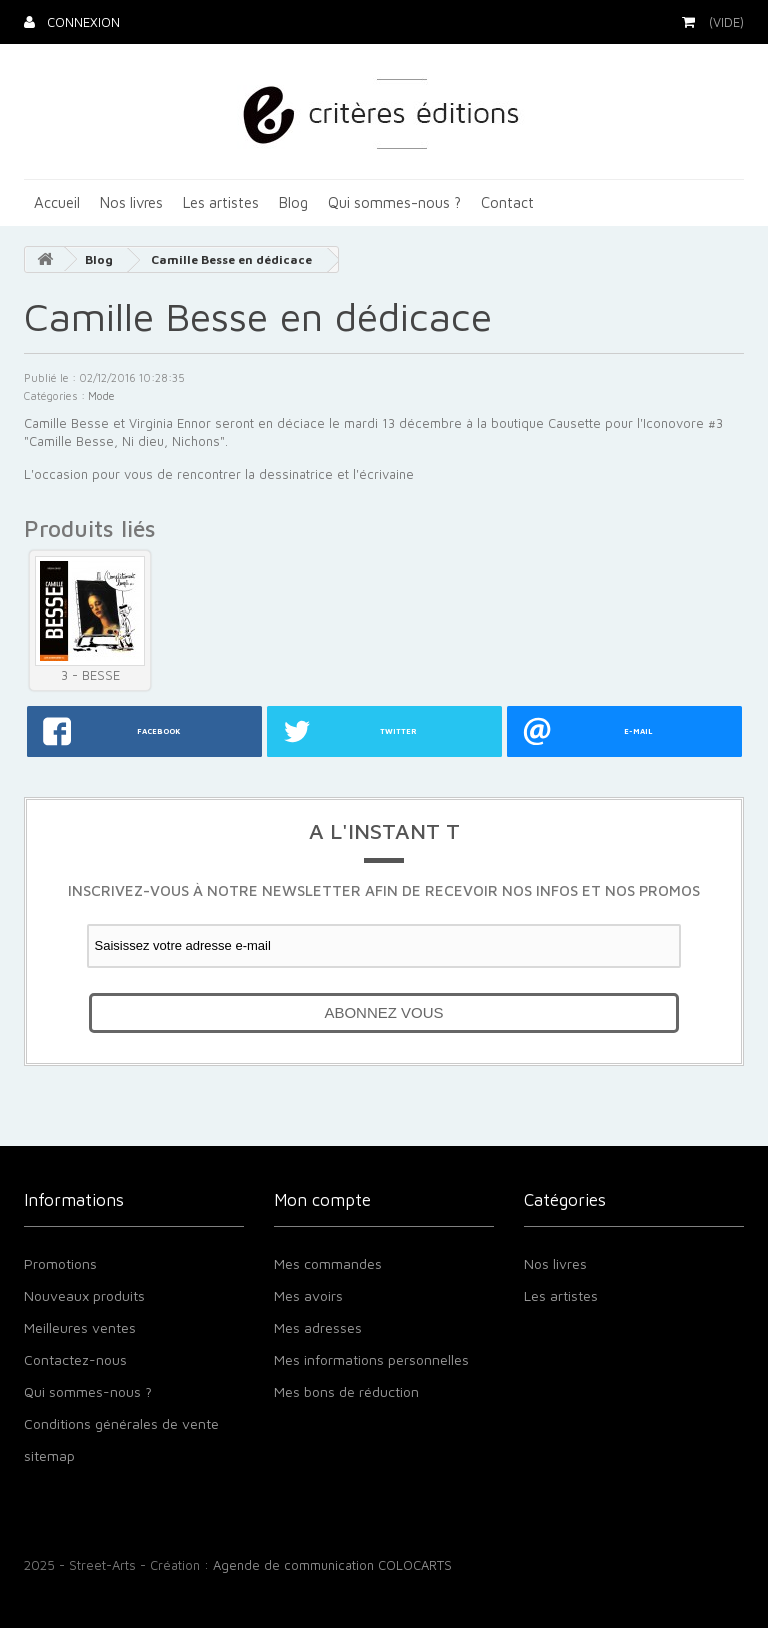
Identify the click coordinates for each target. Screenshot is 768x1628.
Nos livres (131, 202)
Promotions (60, 1263)
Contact (507, 202)
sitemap (49, 1455)
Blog (293, 202)
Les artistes (221, 202)
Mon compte (322, 1200)
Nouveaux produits (84, 1295)
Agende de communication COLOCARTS (332, 1565)
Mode (101, 395)
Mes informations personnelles (371, 1359)
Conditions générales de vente (121, 1423)
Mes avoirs (308, 1295)
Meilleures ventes (80, 1327)
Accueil (57, 202)
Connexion (81, 22)
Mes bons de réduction (346, 1391)
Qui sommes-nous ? (394, 202)
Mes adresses (318, 1327)
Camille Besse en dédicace (231, 259)
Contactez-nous (75, 1359)
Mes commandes (328, 1263)
